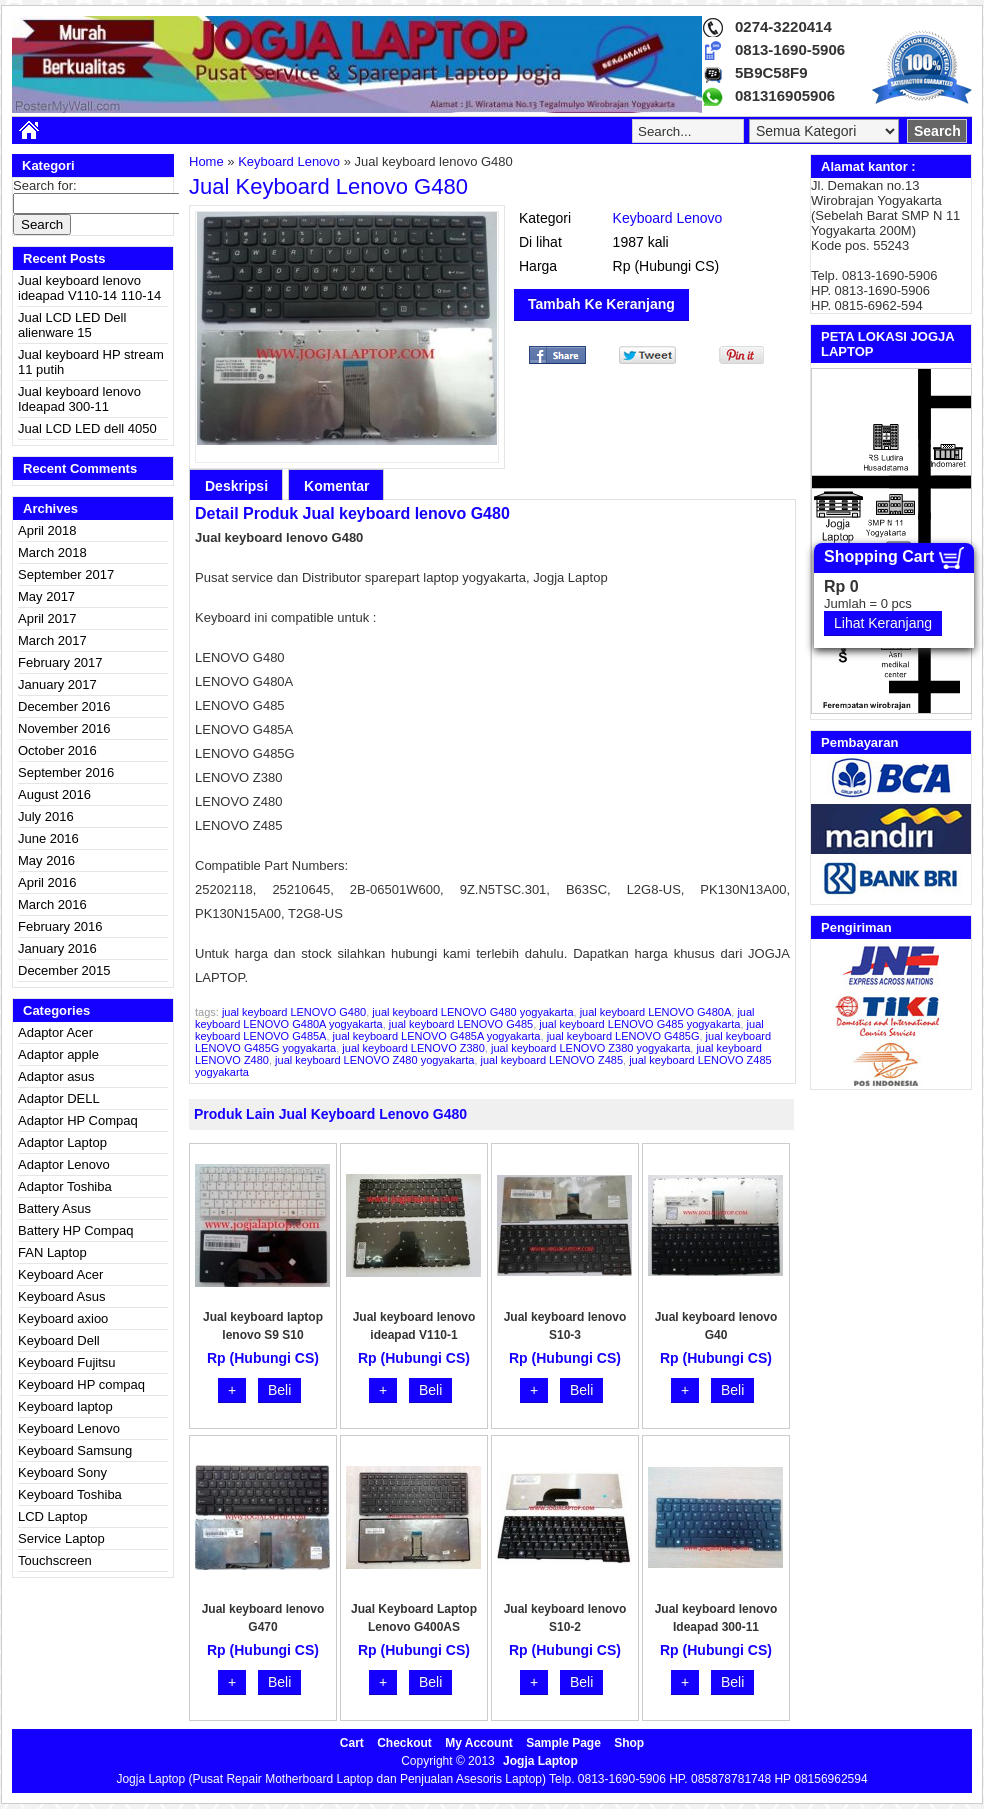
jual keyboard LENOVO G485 (461, 1024)
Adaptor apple (58, 1054)
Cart (352, 1743)
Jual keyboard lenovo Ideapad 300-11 (79, 399)
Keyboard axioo (63, 1318)
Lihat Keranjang (883, 623)
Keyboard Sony (62, 1472)
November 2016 (64, 728)
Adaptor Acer (55, 1032)
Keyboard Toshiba (70, 1494)
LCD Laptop (52, 1516)
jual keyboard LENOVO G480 (294, 1012)
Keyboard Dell (59, 1340)
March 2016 (52, 904)
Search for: (45, 185)
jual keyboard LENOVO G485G (623, 1036)
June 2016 (48, 838)
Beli (279, 1390)
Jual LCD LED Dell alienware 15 (72, 325)
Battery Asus (54, 1208)
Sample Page (563, 1743)
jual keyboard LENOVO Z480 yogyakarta (374, 1060)
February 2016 (60, 926)
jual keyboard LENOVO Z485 (552, 1060)
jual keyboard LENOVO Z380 (413, 1048)
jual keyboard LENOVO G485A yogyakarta (437, 1036)
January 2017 (57, 684)
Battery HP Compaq (75, 1230)
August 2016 (54, 794)
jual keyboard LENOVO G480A (656, 1012)
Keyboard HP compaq (81, 1384)
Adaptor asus (56, 1076)
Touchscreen (55, 1560)
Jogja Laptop (540, 1761)
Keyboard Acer (60, 1274)
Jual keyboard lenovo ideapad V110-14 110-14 (89, 288)
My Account (479, 1743)
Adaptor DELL (59, 1098)
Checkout (404, 1743)
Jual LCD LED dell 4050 (87, 428)
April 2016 (47, 882)
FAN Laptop (52, 1252)
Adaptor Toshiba (65, 1186)
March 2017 (52, 640)
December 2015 (64, 970)
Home (206, 161)
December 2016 (64, 706)
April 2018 (47, 530)
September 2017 (66, 574)
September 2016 (66, 772)
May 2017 (46, 596)
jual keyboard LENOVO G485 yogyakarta (639, 1024)
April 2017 (47, 618)
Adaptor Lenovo (64, 1164)
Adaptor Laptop (62, 1142)
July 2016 (46, 816)
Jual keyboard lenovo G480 (328, 186)
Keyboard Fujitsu (67, 1362)
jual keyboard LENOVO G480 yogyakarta (472, 1012)
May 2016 (46, 860)
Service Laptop (61, 1538)
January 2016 (57, 948)
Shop (629, 1743)
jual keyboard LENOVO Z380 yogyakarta (590, 1048)
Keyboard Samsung (75, 1450)
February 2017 (60, 662)
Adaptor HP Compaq (78, 1120)
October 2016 (57, 750)
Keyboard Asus (61, 1296)
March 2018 (52, 552)
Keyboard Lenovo (69, 1428)
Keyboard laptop (65, 1406)
